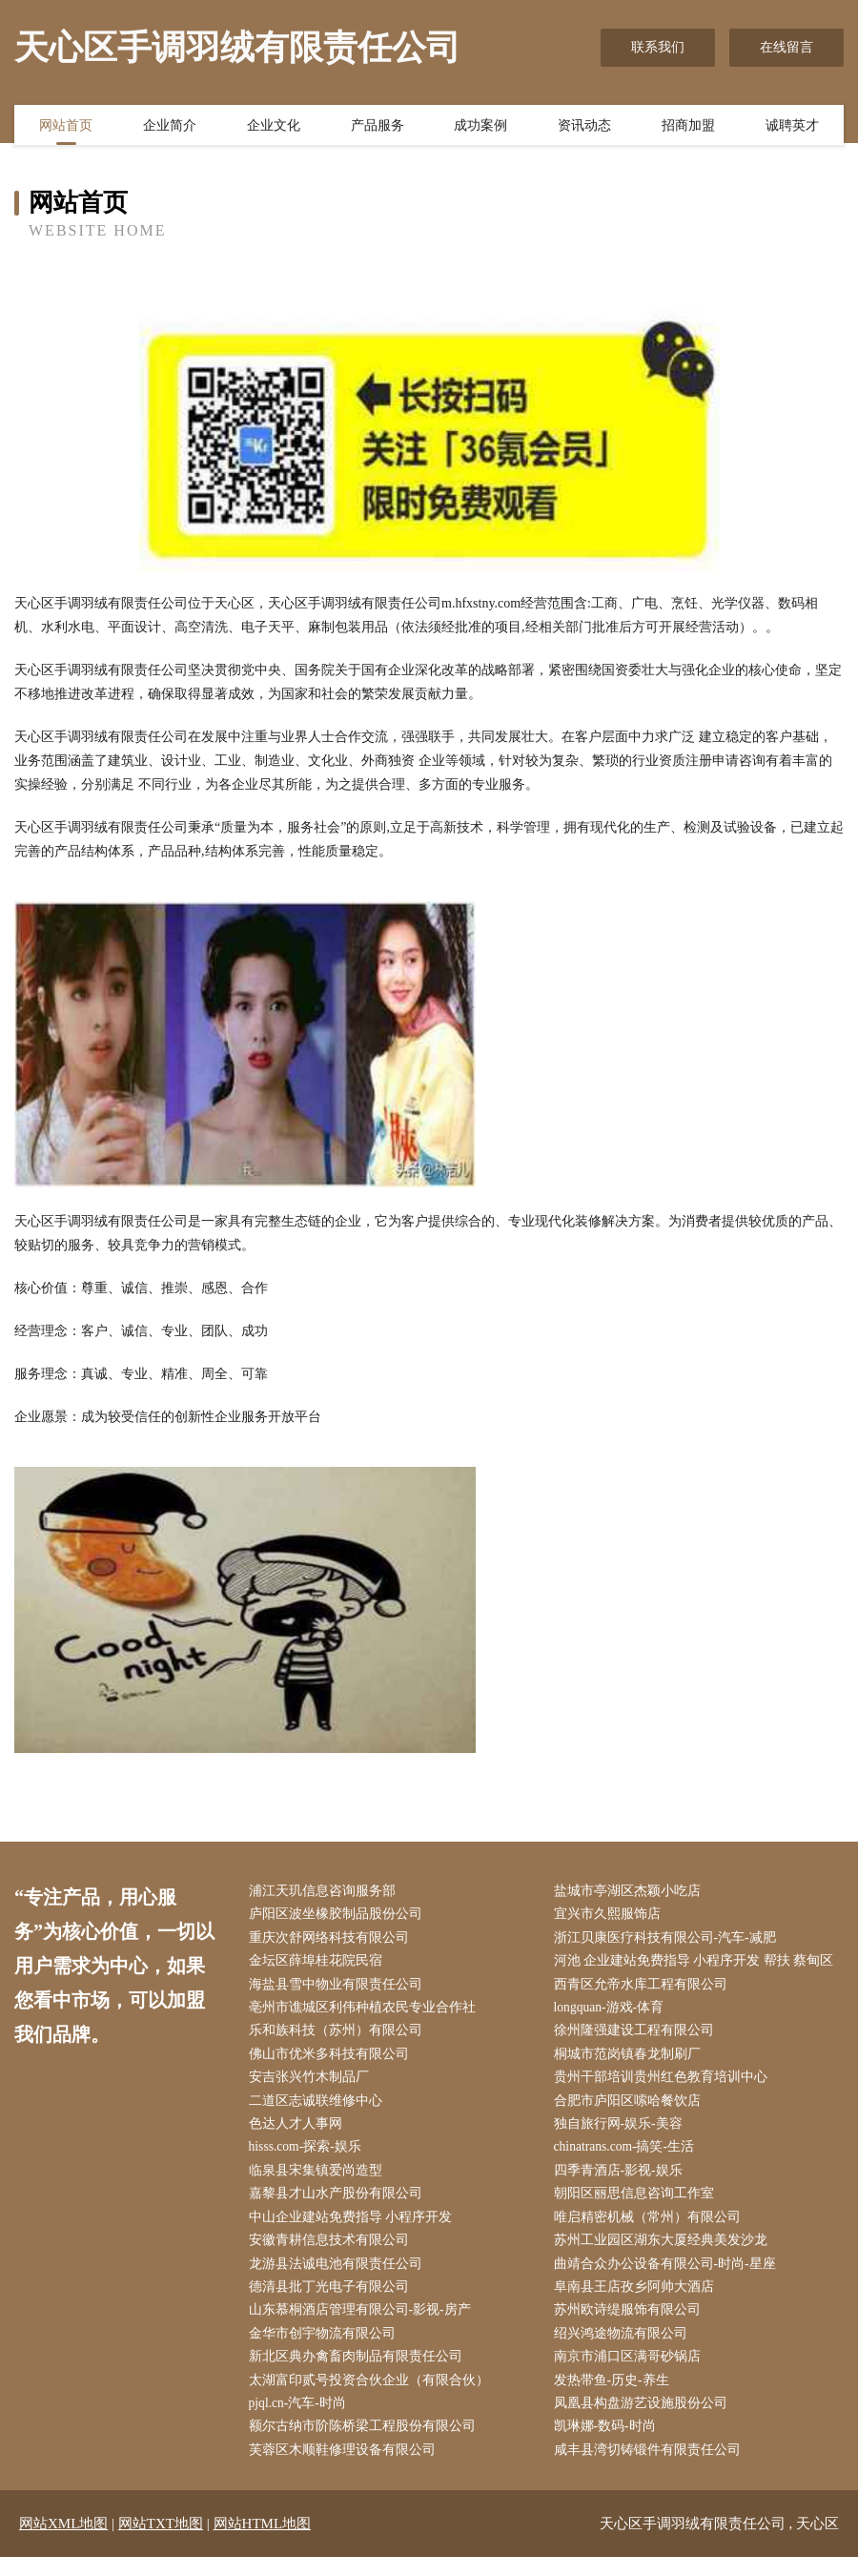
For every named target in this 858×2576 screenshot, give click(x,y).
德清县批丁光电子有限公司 (333, 2300)
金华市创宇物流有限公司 (326, 2348)
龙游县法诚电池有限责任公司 (339, 2276)
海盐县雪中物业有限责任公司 (339, 1988)
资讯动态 (584, 126)
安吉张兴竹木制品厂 (313, 2084)
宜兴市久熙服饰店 (611, 1915)
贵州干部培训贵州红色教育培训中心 (664, 2084)
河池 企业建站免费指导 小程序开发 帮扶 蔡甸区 (698, 1964)
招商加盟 (688, 126)
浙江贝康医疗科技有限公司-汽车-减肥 (669, 1939)
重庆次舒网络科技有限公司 (333, 1939)
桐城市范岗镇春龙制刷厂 (631, 2059)
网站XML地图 (63, 2542)
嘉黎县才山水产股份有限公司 (339, 2203)
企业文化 (273, 126)
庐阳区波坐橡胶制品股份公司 (339, 1915)
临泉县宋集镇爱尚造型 (319, 2180)
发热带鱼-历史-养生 (615, 2396)
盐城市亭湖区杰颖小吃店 (631, 1892)
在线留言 (786, 47)
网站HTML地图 (263, 2542)
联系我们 (657, 47)
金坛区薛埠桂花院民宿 (319, 1964)
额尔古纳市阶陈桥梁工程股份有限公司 (366, 2444)
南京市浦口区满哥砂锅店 (631, 2372)
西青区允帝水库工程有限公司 (644, 1988)
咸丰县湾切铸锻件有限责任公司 (651, 2469)
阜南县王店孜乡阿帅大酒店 (638, 2300)
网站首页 (65, 126)
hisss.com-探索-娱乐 (310, 2156)
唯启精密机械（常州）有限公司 (651, 2228)
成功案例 (480, 126)
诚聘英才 (792, 126)
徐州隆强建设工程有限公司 (638, 2036)
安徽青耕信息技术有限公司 (333, 2252)
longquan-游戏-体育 (613, 2012)
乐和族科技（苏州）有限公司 (339, 2036)
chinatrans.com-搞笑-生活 (629, 2156)
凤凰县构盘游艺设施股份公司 (644, 2420)
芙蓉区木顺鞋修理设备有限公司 (346, 2469)
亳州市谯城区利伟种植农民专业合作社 (366, 2012)
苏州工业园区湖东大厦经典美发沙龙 (664, 2252)
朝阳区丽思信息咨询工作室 (638, 2203)
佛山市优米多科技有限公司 (333, 2059)
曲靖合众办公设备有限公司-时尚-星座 (669, 2276)
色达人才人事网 (299, 2132)
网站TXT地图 (160, 2542)
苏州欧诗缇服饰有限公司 (631, 2324)
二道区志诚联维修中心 (319, 2108)
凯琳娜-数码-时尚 (609, 2444)
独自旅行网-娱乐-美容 (622, 2132)
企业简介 (169, 126)
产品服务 (377, 126)
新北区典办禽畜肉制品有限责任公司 (359, 2372)
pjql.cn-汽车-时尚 (302, 2420)
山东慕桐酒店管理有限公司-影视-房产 (364, 2324)
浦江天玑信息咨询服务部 (326, 1892)
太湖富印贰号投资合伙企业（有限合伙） (373, 2396)
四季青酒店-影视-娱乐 (622, 2180)
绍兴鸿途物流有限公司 (624, 2348)
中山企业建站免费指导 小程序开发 (355, 2228)
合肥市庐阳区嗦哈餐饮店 (631, 2108)
